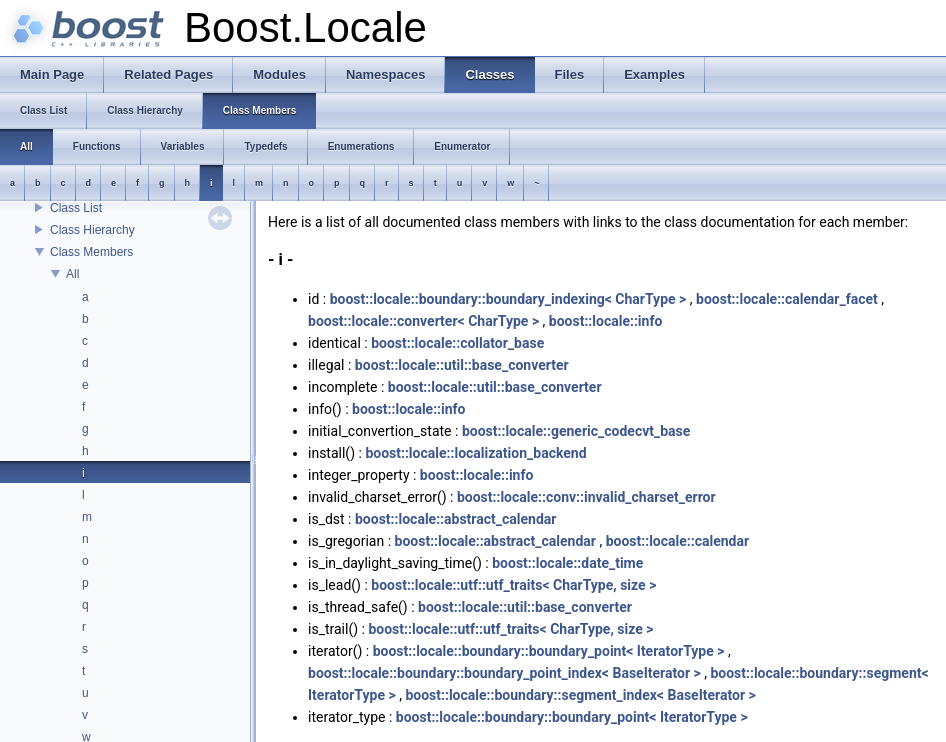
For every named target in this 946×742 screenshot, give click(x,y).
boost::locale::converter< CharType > (423, 321)
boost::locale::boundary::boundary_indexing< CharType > (508, 299)
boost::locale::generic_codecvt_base (576, 431)
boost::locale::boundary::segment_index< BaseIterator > (580, 695)
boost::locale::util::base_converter (462, 365)
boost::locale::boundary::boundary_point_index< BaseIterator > (504, 673)
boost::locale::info (606, 321)
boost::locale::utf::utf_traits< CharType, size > (513, 585)
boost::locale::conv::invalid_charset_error (586, 497)
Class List (76, 208)
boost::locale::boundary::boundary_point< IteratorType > (549, 651)
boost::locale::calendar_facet (787, 299)
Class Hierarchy (92, 230)
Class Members (91, 252)
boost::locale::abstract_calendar (455, 519)
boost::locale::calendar (677, 541)
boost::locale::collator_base (457, 343)
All (72, 274)
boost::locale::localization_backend (475, 453)
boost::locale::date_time (567, 563)
